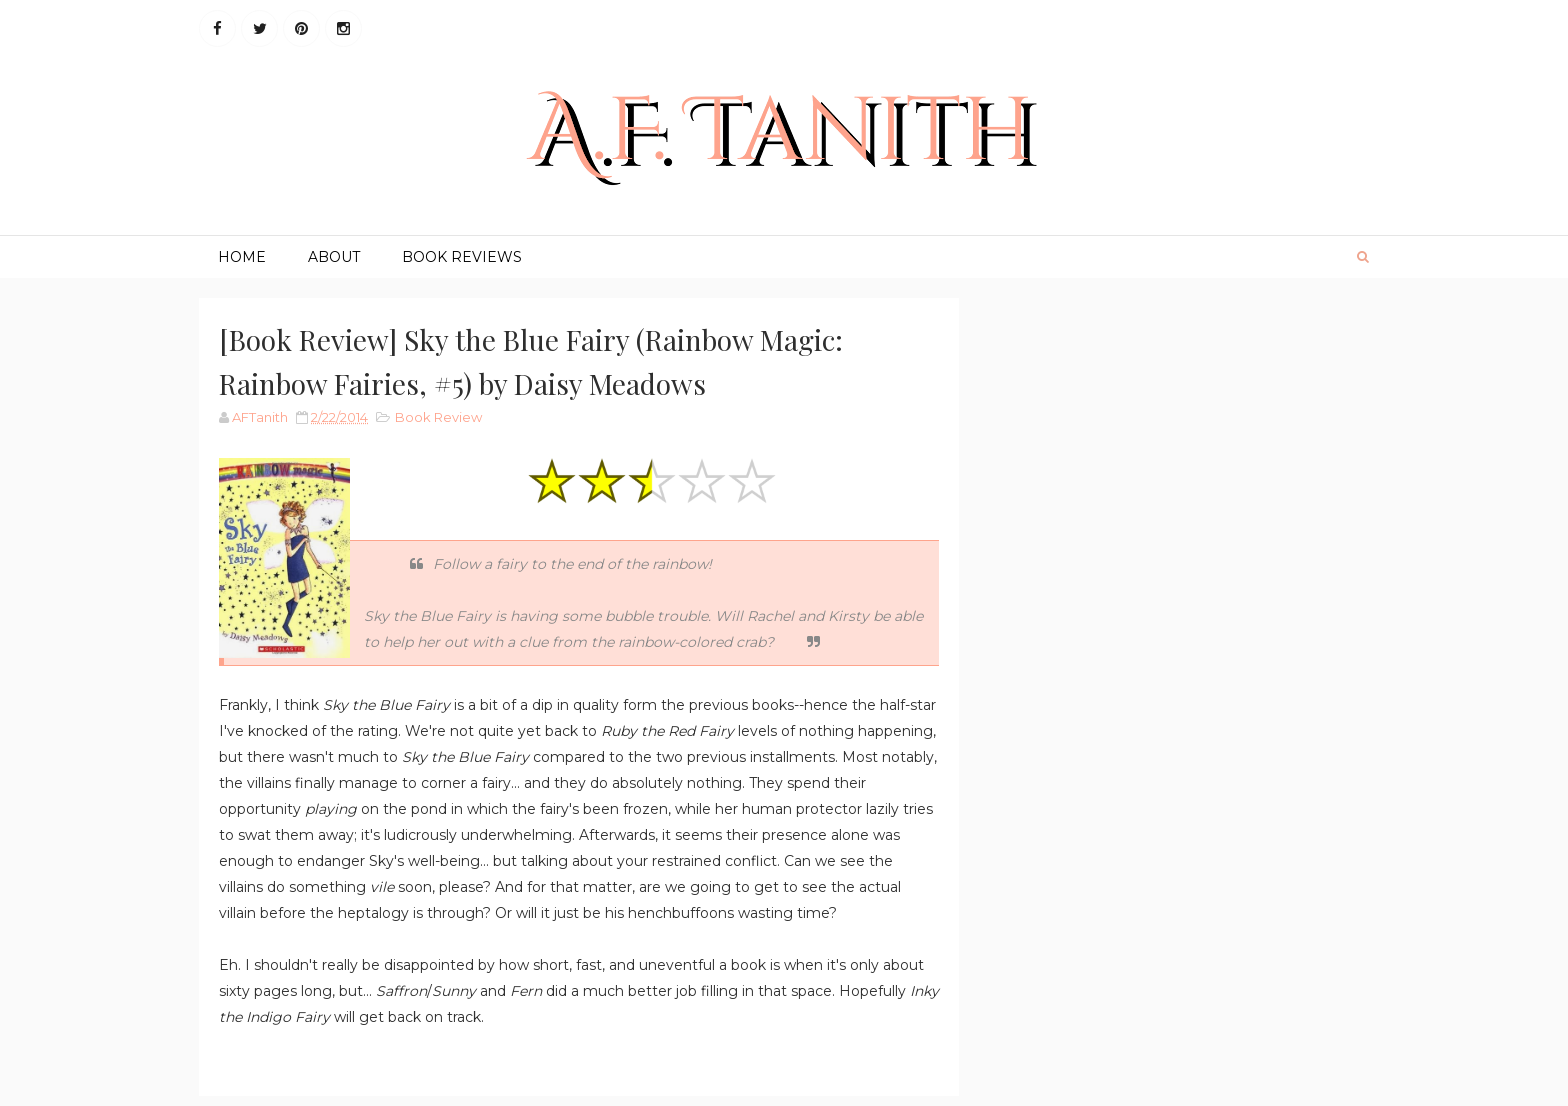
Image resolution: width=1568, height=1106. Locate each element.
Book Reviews (462, 257)
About (334, 257)
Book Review (438, 417)
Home (242, 257)
